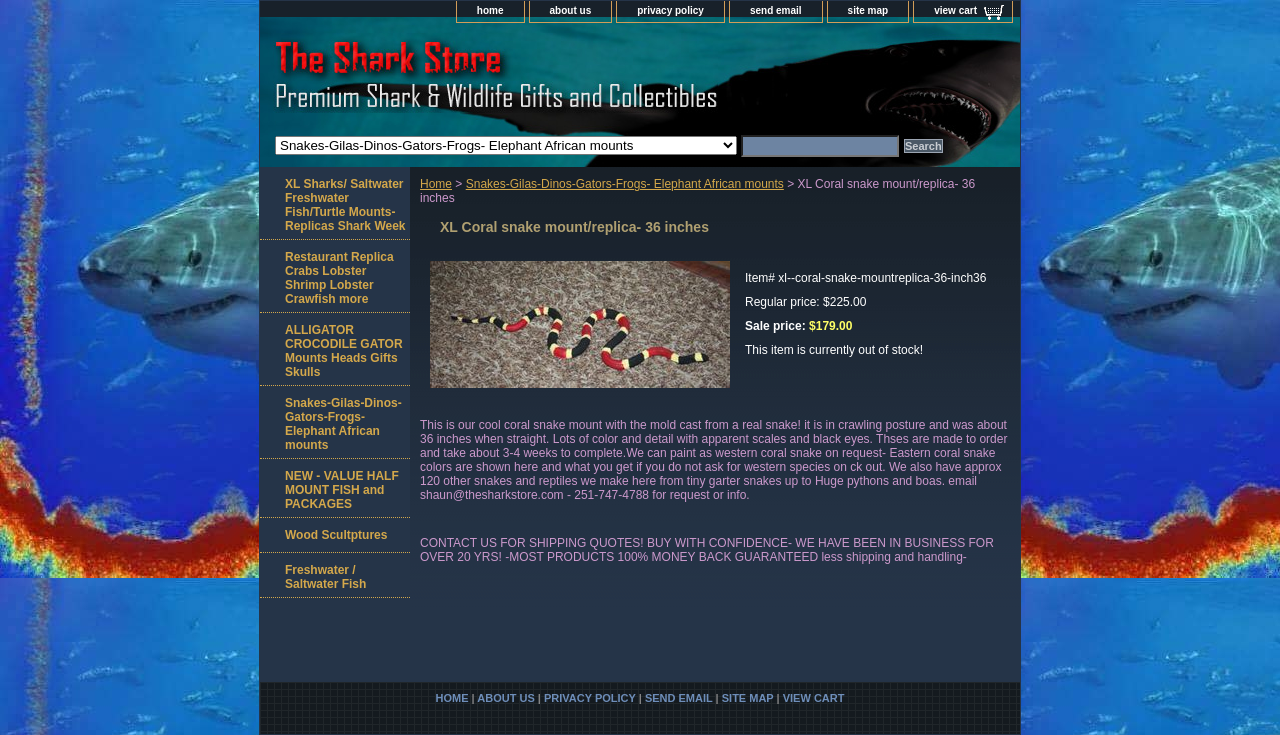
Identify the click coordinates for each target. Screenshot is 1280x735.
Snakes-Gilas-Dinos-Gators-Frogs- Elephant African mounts (625, 184)
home (490, 10)
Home (436, 184)
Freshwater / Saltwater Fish (325, 577)
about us (571, 10)
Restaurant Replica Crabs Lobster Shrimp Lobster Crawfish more (339, 278)
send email (776, 10)
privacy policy (670, 10)
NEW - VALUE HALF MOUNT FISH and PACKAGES (342, 490)
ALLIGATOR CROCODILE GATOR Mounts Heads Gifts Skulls (344, 351)
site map (868, 10)
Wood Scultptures (336, 535)
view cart (955, 10)
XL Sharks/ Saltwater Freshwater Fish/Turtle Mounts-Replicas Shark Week (345, 205)
